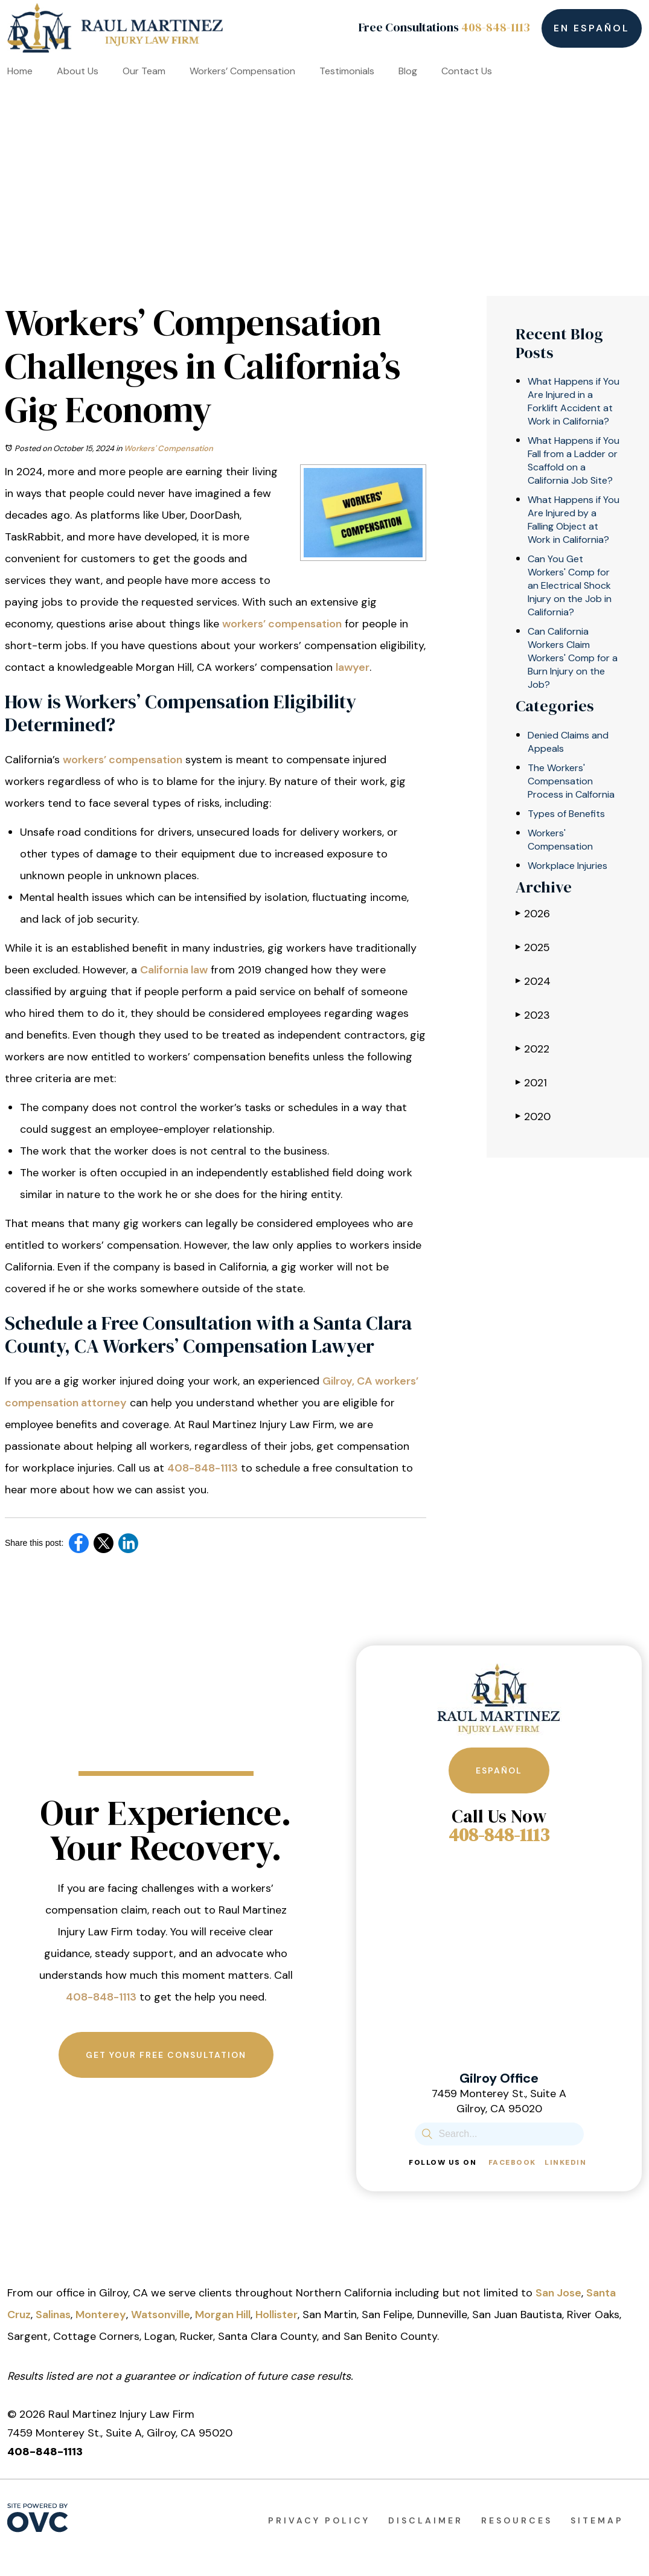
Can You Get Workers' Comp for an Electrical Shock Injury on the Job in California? (570, 585)
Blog (407, 71)
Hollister (276, 2314)
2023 (533, 1014)
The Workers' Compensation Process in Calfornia (571, 781)
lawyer (352, 667)
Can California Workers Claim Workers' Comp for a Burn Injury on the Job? (573, 658)
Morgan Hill (223, 2314)
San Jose (558, 2293)
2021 (531, 1082)
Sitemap (597, 2520)
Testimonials (346, 71)
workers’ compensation (282, 624)
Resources (516, 2520)
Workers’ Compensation (242, 71)
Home (20, 71)
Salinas (53, 2314)
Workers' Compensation (168, 448)
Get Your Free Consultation (166, 2054)
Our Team (144, 71)
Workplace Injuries (567, 865)
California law (174, 970)
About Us (77, 71)
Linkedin (565, 2162)
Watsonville (160, 2314)
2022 (532, 1048)
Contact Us (466, 71)
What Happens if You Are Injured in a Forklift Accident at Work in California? (573, 401)
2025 (533, 947)
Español (499, 1770)
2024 (533, 981)
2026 (533, 913)
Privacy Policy (319, 2520)
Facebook (512, 2162)
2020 (533, 1116)
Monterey (100, 2314)
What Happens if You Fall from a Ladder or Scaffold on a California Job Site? (573, 460)
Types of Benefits (566, 813)
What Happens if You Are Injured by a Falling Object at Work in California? (573, 519)
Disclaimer (425, 2520)
